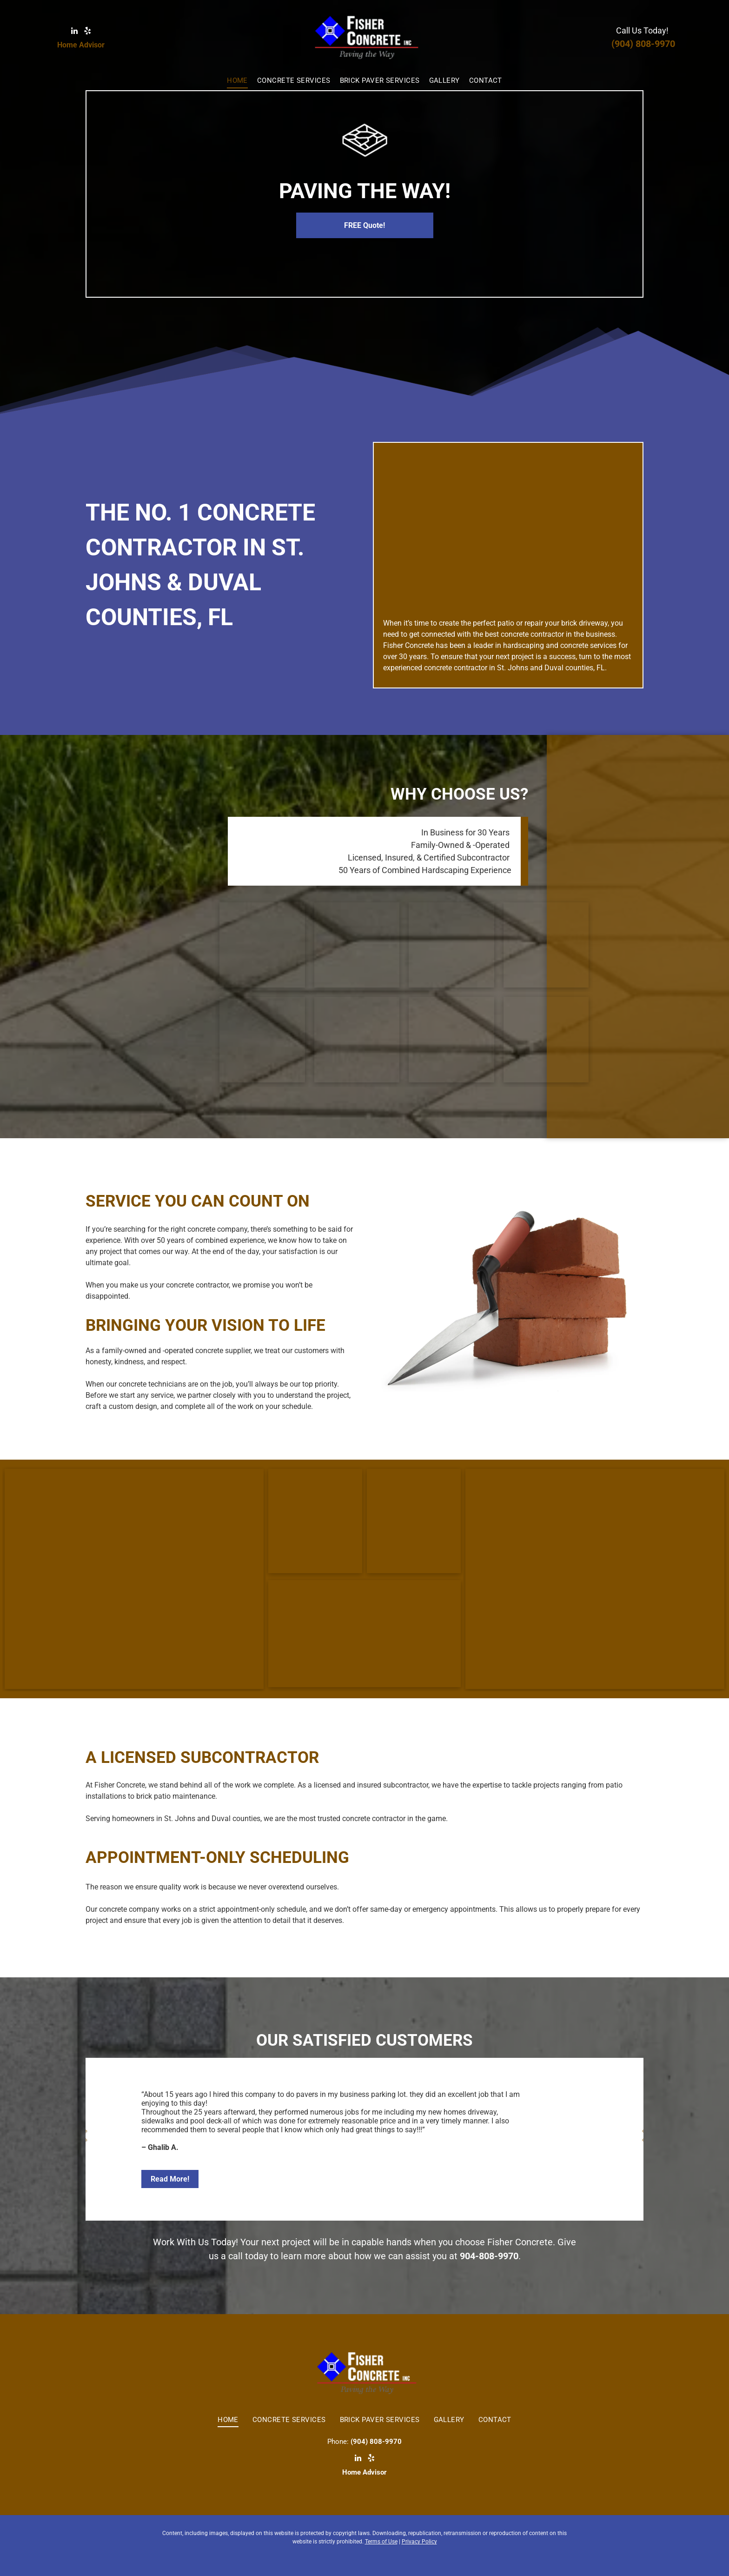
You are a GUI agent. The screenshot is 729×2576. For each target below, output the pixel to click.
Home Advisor (81, 44)
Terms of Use (381, 2541)
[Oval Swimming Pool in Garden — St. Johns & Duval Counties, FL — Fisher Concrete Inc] (508, 531)
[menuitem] (237, 80)
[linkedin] (74, 32)
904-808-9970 (489, 2256)
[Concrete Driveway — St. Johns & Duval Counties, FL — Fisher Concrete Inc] (546, 945)
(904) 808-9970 (643, 43)
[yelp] (87, 32)
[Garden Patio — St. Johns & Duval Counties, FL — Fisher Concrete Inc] (451, 945)
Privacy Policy (419, 2541)
